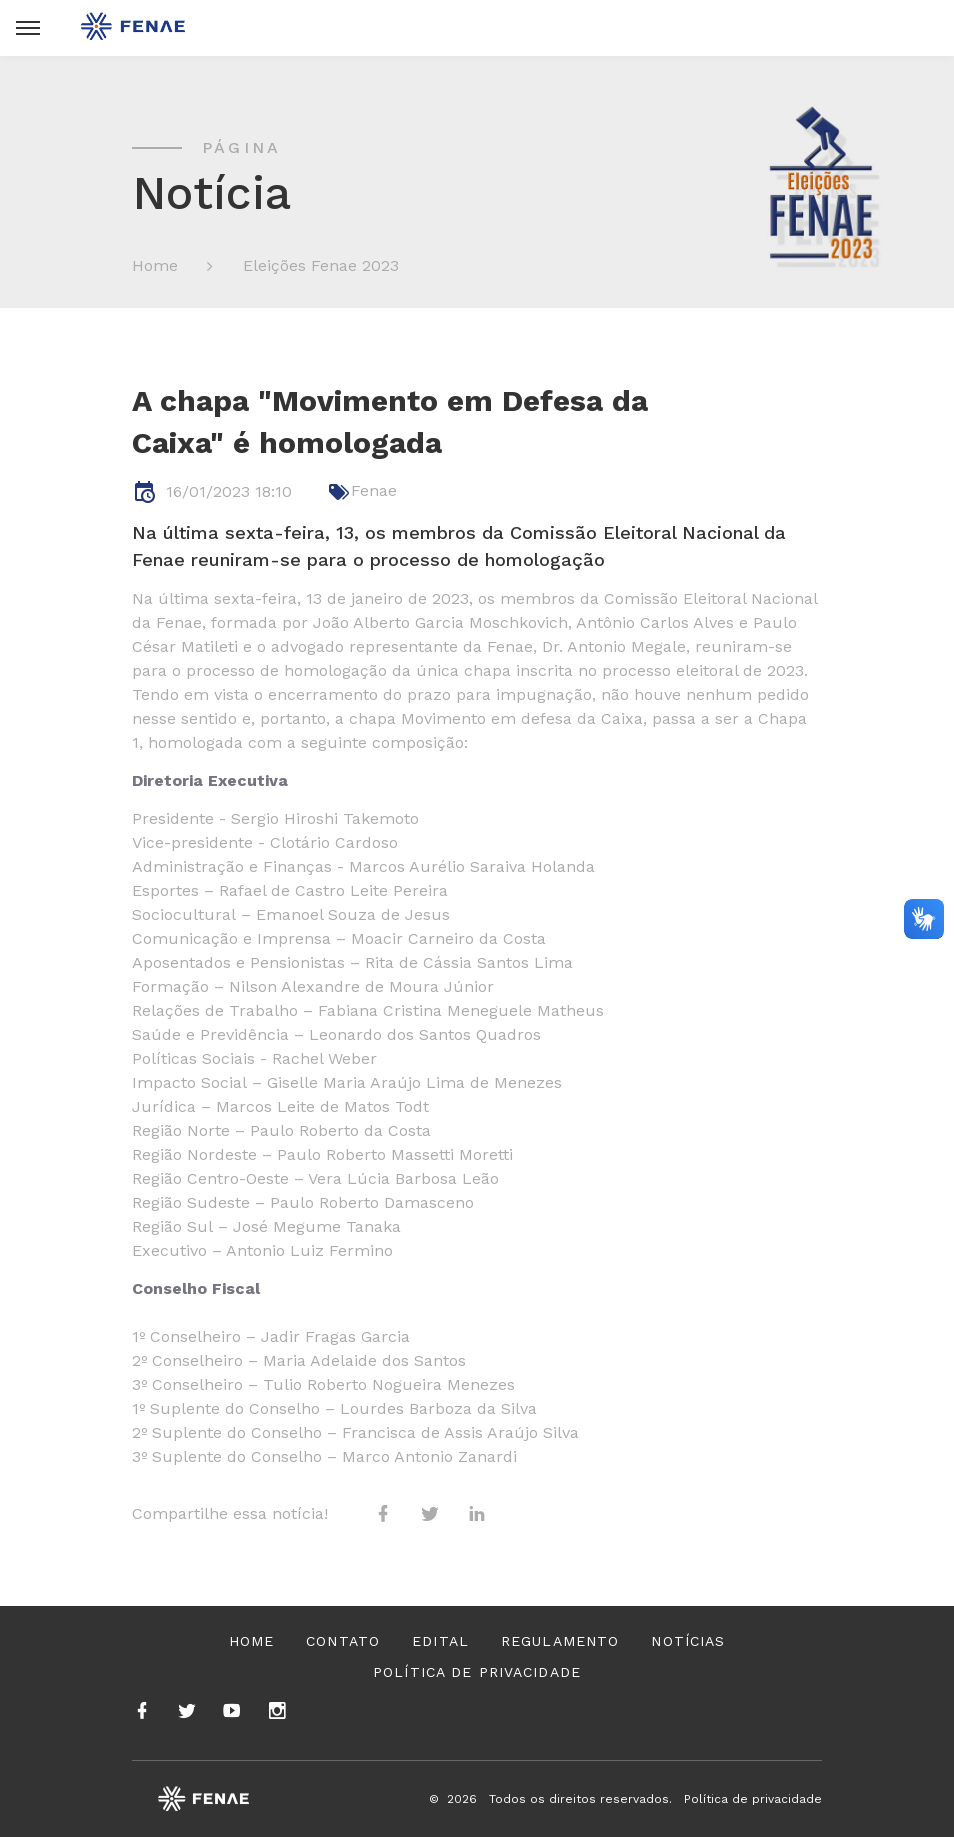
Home (155, 265)
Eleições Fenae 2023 (321, 265)
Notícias (688, 1641)
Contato (343, 1641)
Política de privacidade (477, 1672)
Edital (440, 1641)
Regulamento (560, 1641)
